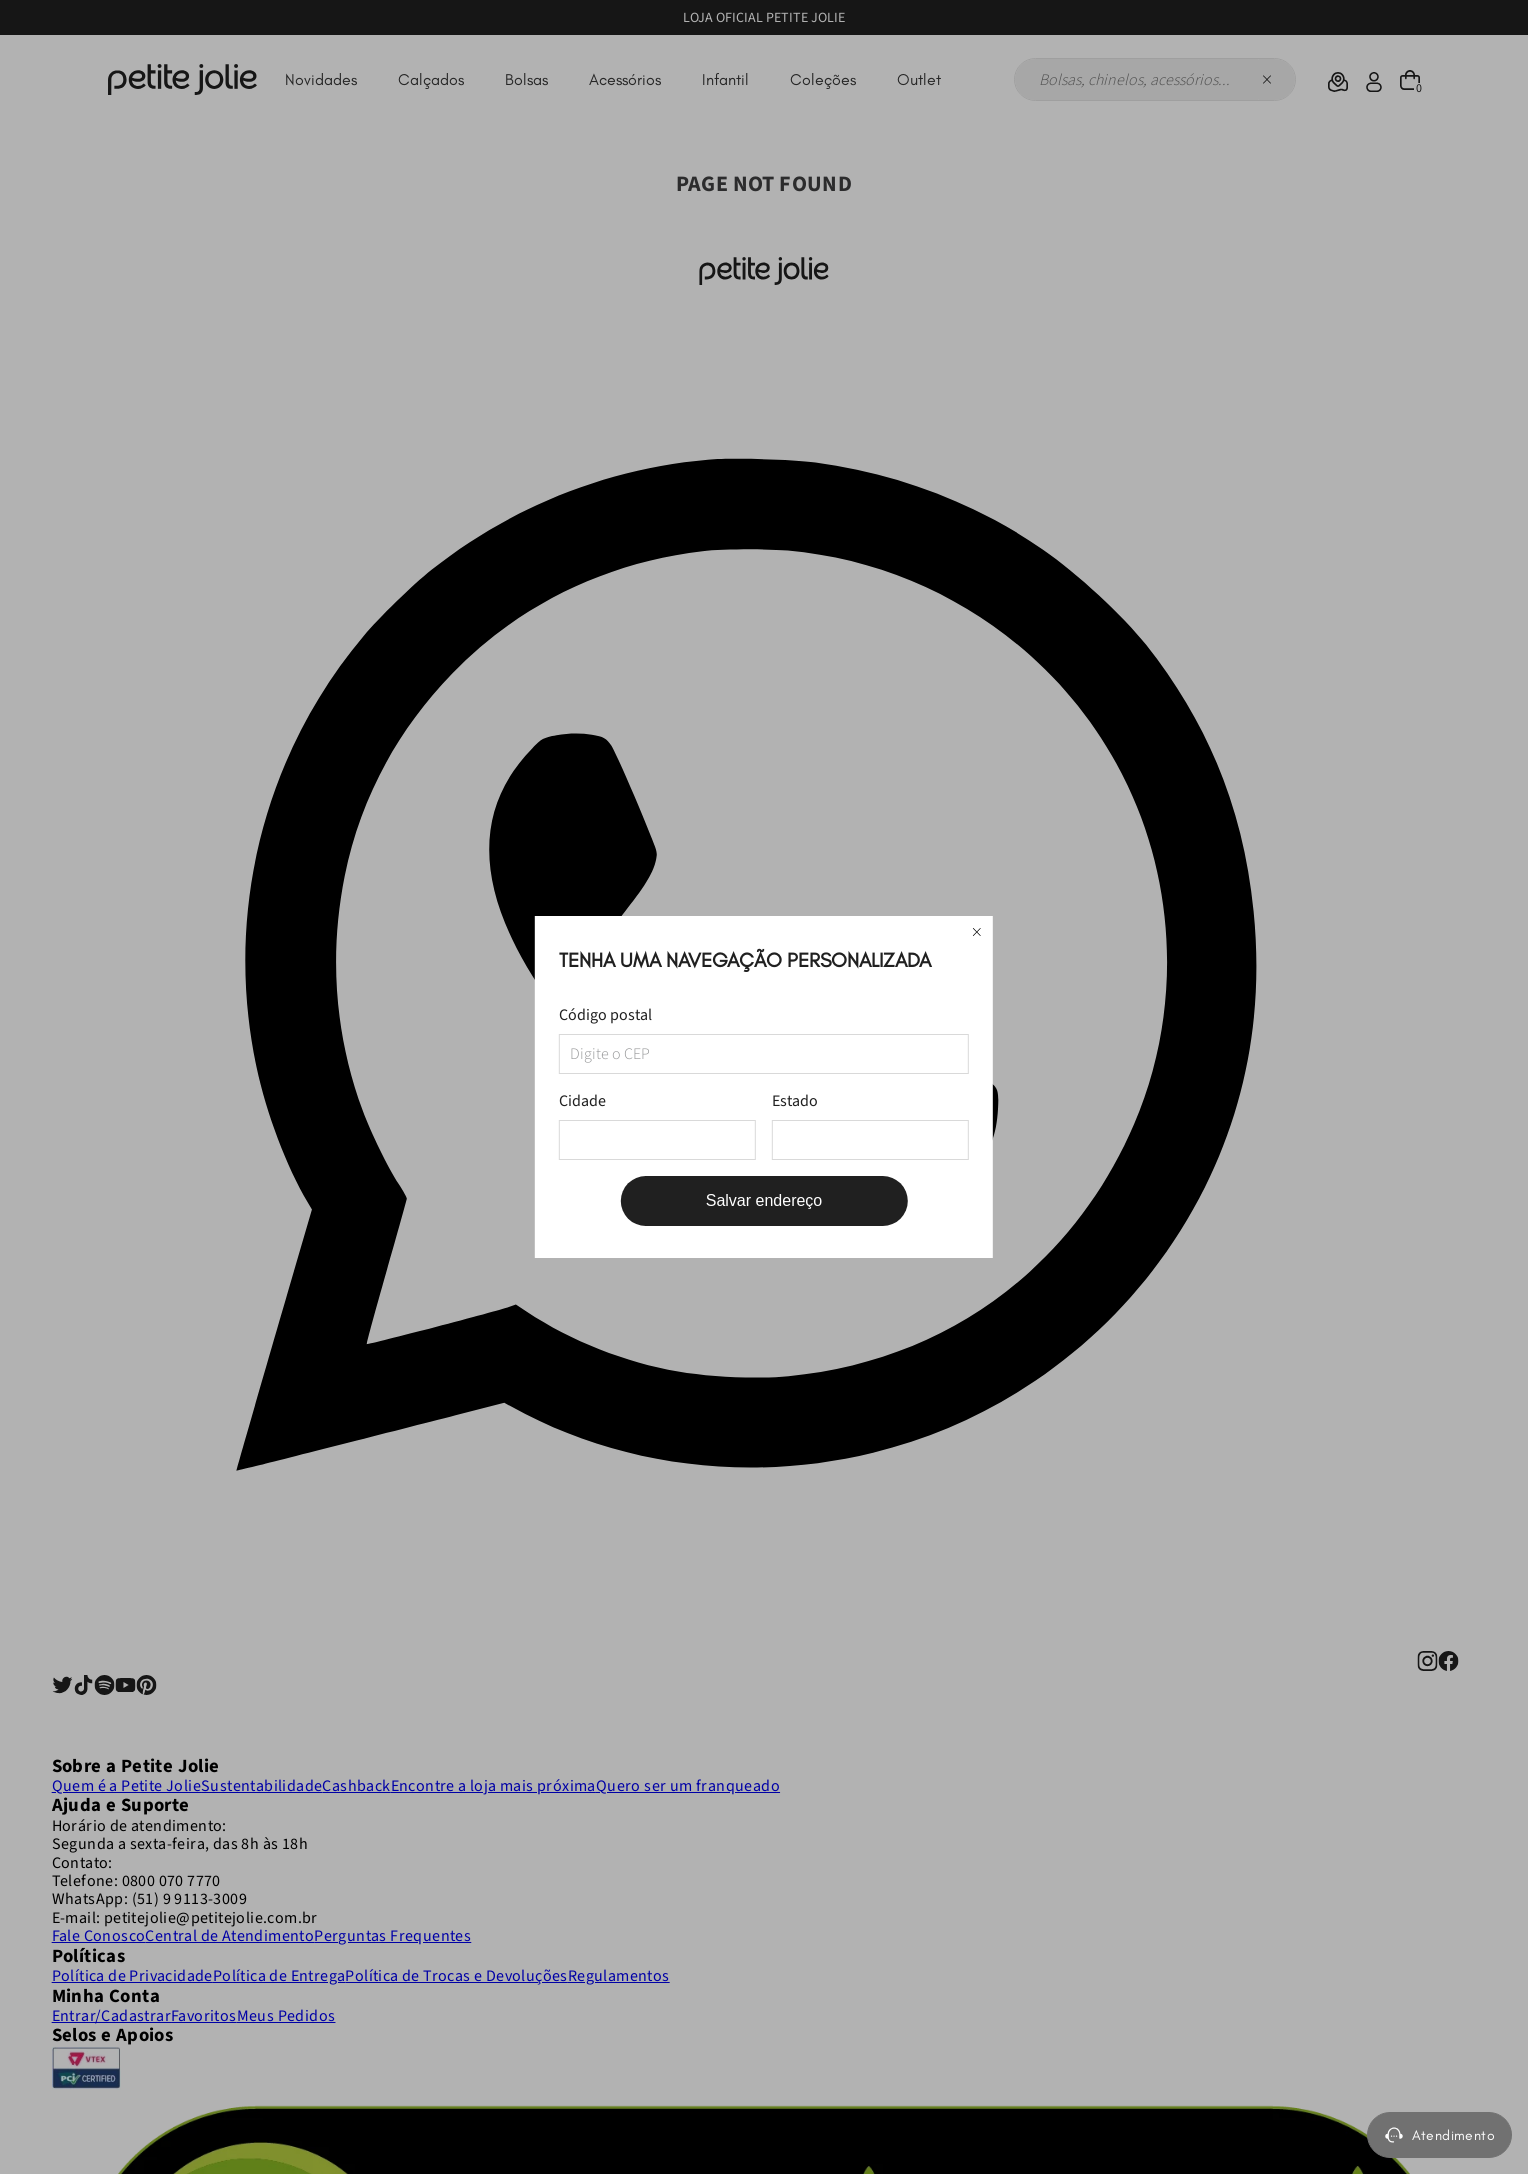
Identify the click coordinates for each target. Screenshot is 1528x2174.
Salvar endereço (764, 1200)
